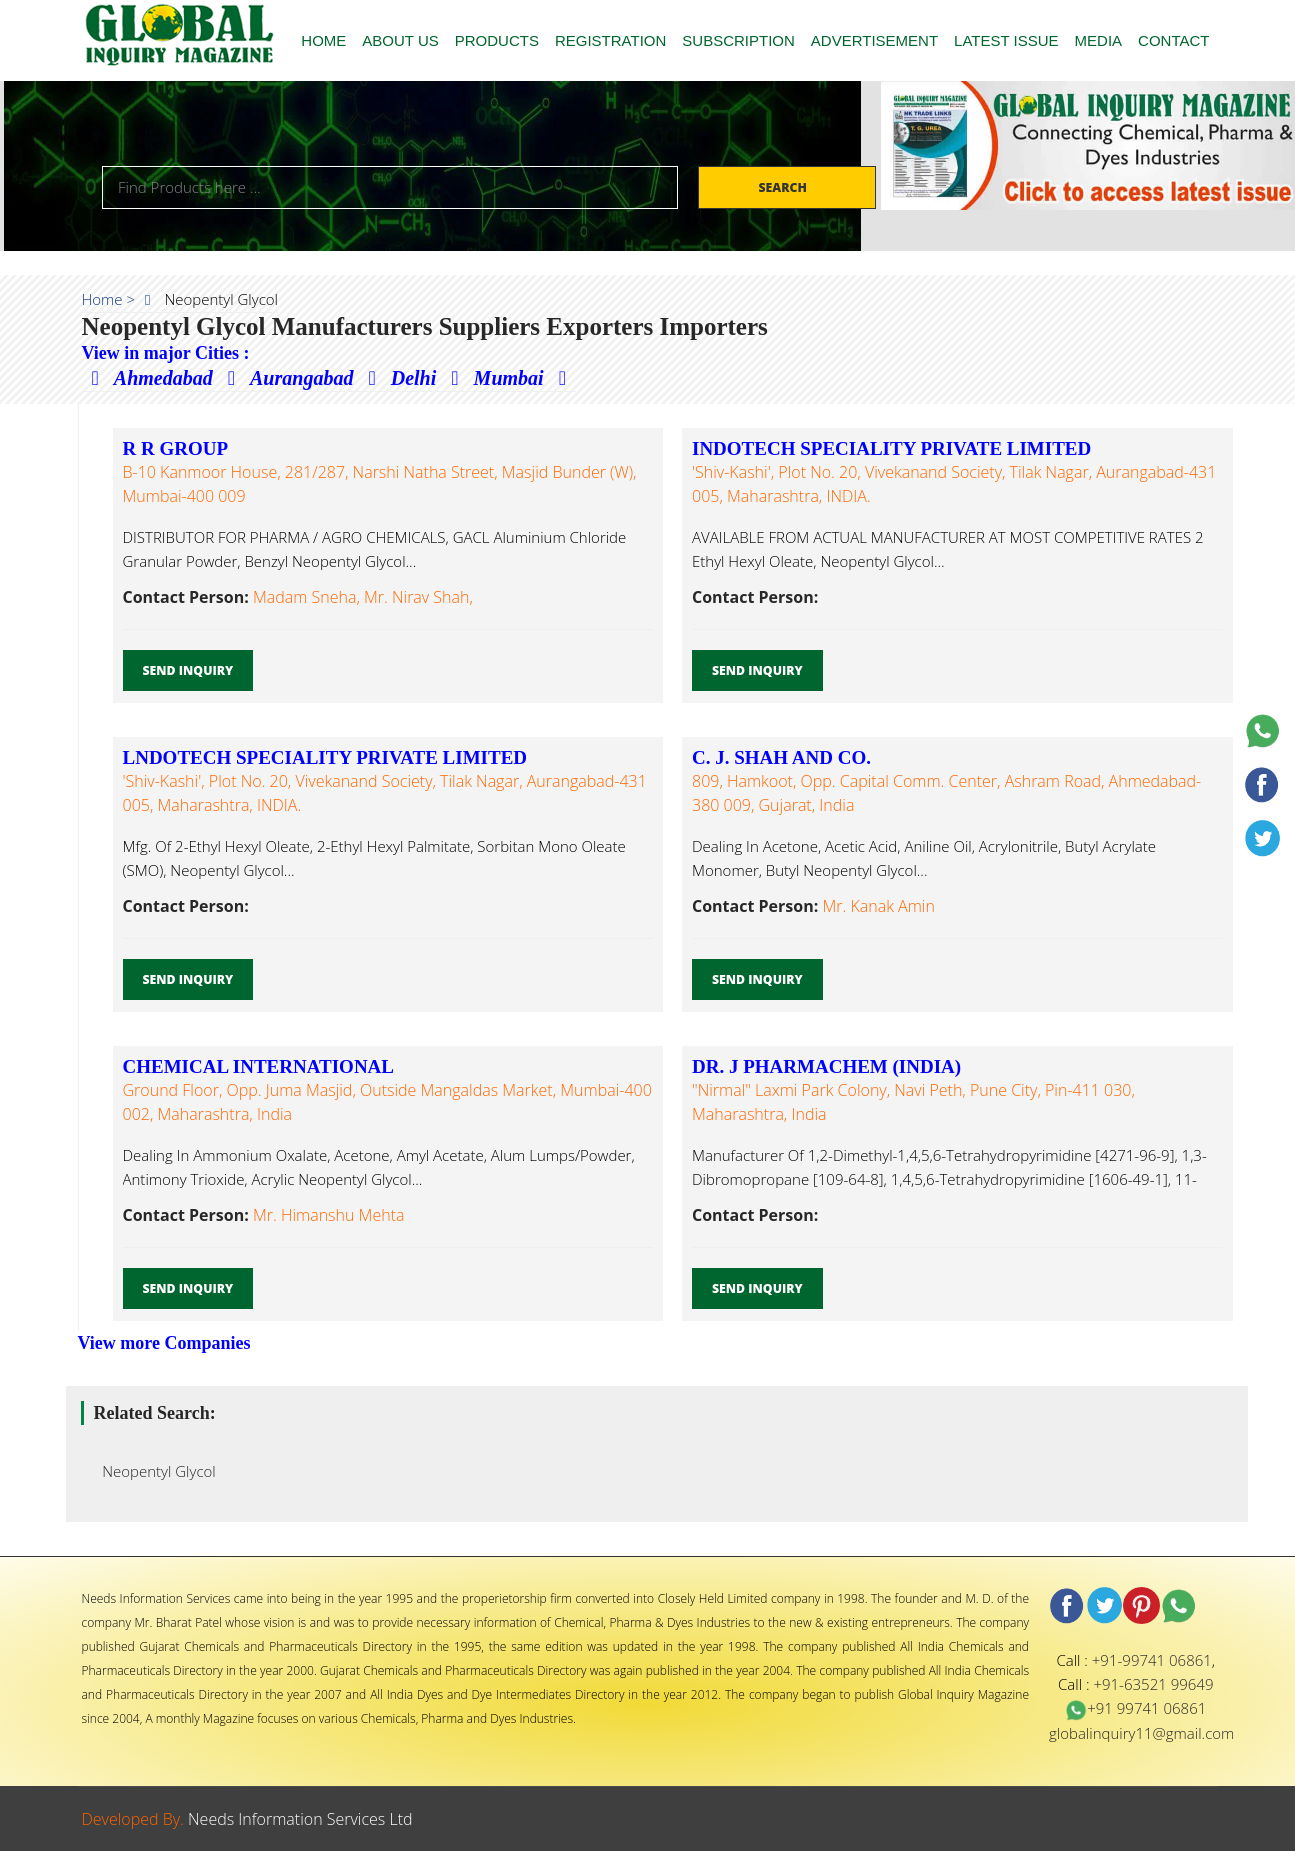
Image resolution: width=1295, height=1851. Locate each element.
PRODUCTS (497, 40)
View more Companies (164, 1343)
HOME (323, 40)
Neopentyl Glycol (153, 1471)
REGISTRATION (610, 40)
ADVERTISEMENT (874, 40)
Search (784, 187)
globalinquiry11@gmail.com (1141, 1733)
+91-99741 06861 (1152, 1660)
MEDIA (1099, 40)
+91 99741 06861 (1135, 1708)
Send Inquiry (188, 670)
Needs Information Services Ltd (300, 1819)
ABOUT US (400, 40)
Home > (109, 299)
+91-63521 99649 (1153, 1684)
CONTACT (1173, 40)
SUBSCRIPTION (738, 40)
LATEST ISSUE (1006, 40)
